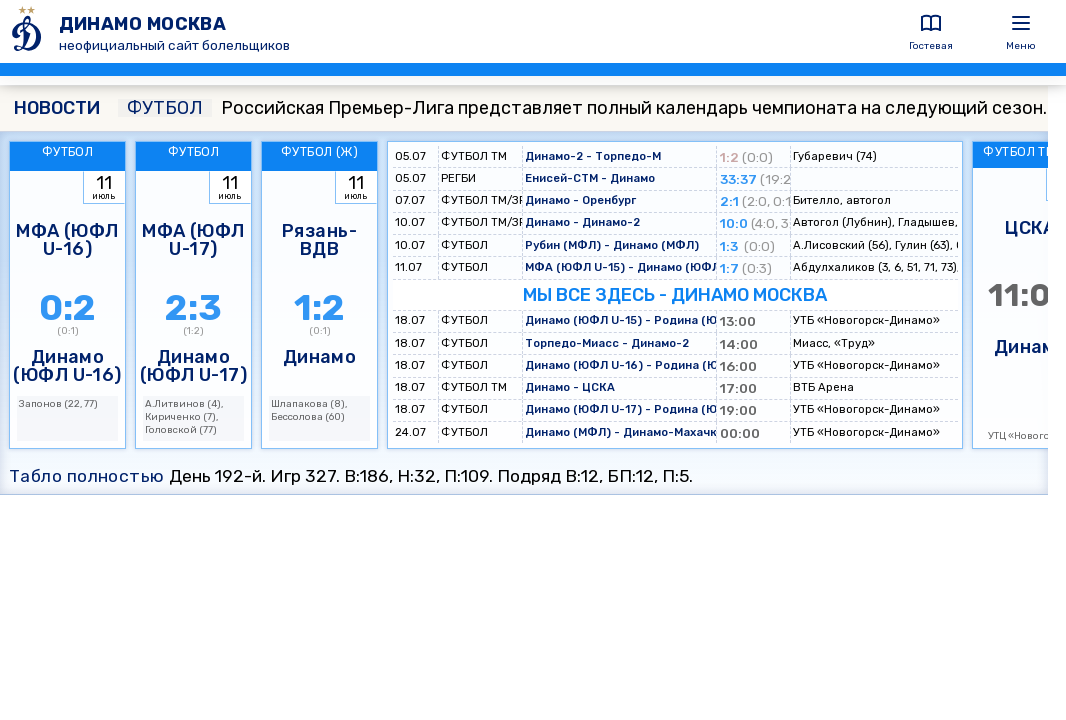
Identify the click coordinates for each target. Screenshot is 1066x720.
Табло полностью (87, 476)
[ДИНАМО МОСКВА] (29, 31)
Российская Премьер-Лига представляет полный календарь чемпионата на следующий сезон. (582, 108)
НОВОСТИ (57, 108)
